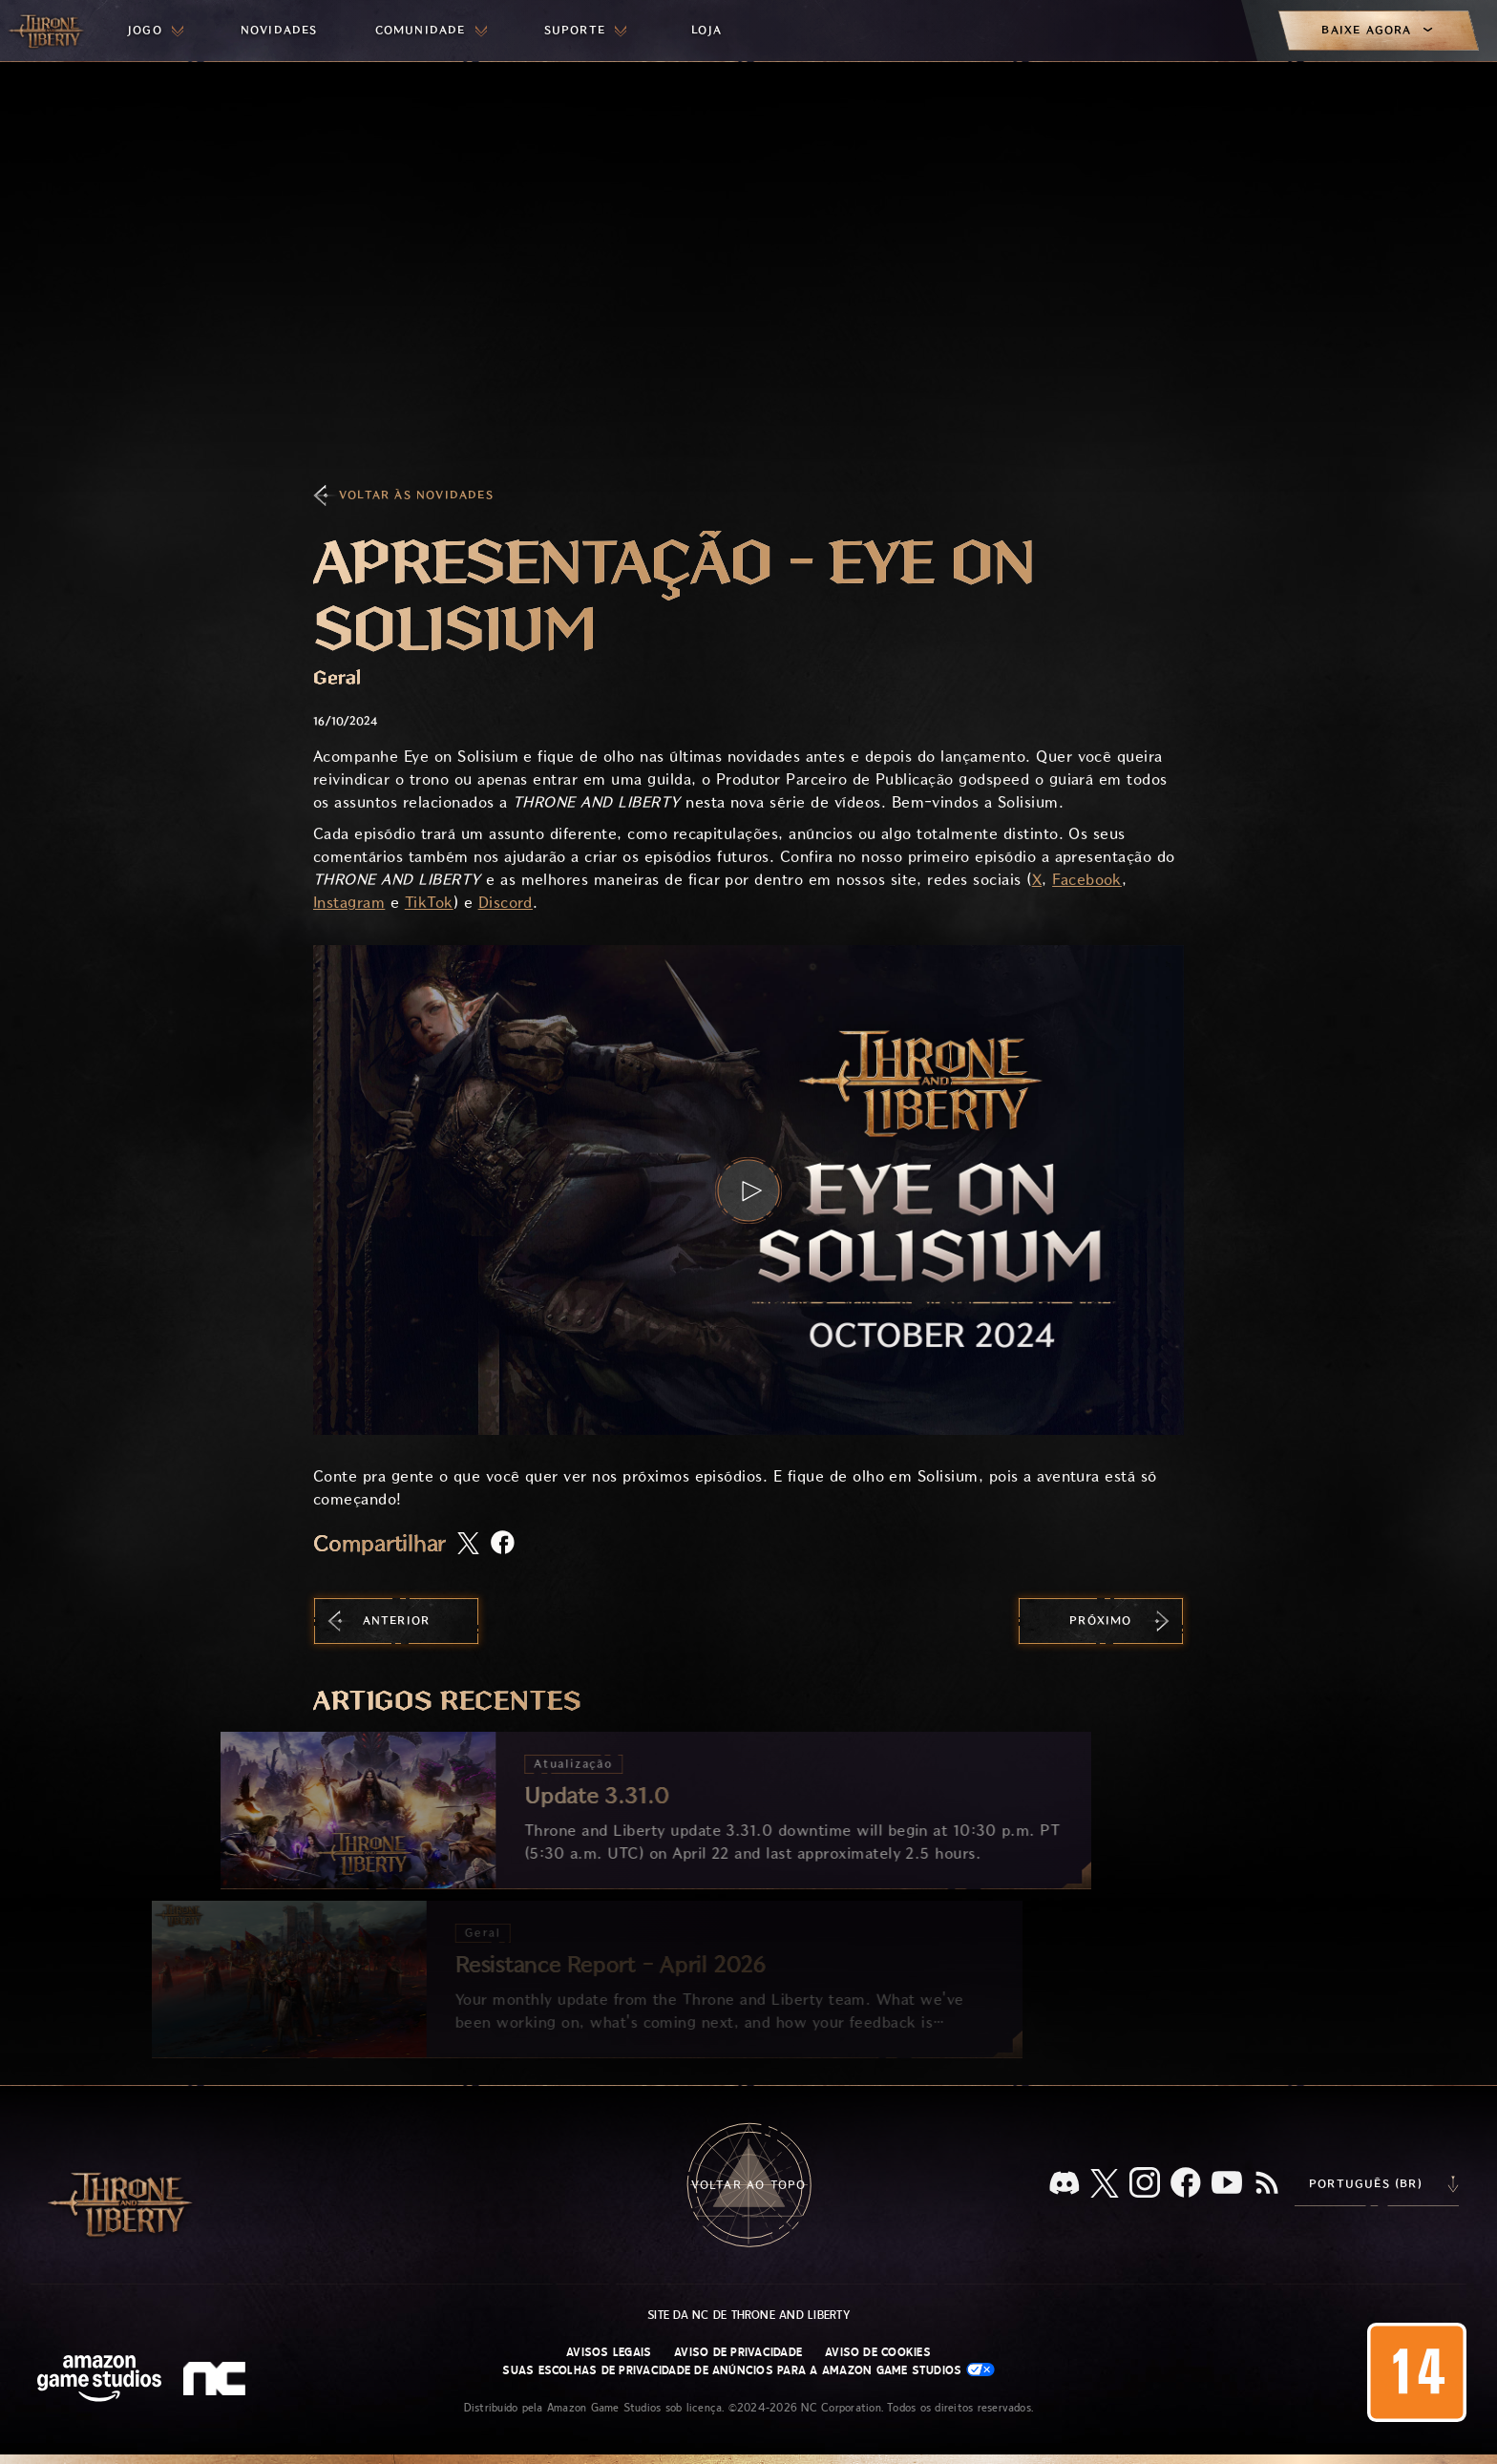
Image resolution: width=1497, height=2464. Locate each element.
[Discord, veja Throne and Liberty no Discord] (1064, 2185)
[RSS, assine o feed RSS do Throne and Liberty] (1267, 2184)
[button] (748, 1190)
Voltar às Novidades (416, 495)
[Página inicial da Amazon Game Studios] (99, 2380)
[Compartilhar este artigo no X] (468, 1544)
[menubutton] (155, 30)
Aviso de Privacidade (738, 2352)
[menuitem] (155, 30)
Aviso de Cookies (878, 2352)
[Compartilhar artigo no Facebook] (503, 1544)
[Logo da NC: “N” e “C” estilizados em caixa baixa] (217, 2381)
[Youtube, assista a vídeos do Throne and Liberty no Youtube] (1227, 2184)
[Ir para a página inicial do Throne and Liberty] (48, 30)
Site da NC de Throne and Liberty (748, 2315)
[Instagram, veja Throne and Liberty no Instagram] (1144, 2184)
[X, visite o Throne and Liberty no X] (1104, 2184)
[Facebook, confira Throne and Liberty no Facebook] (1185, 2184)
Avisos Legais (608, 2352)
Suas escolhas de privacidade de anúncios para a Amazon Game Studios (748, 2370)
